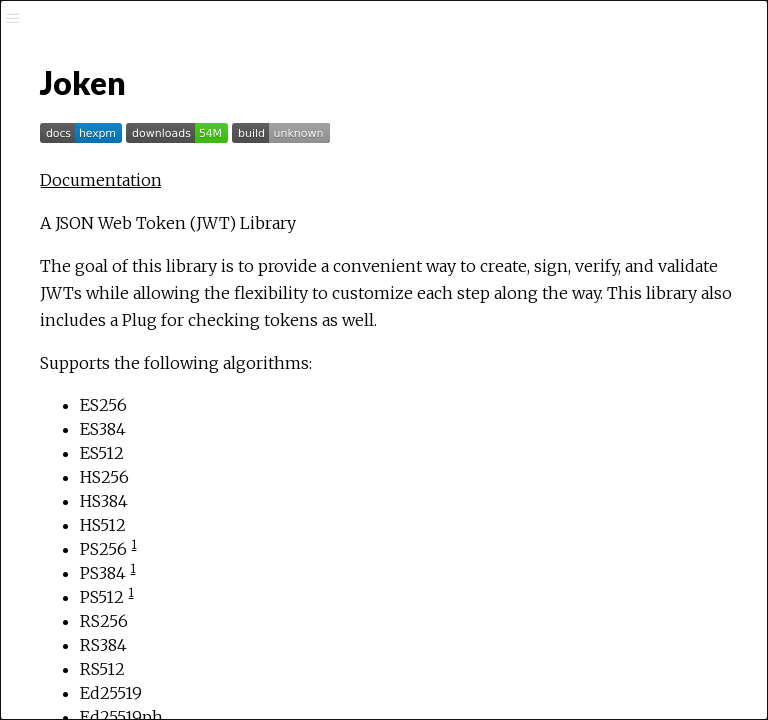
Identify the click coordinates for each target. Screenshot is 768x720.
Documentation (101, 180)
